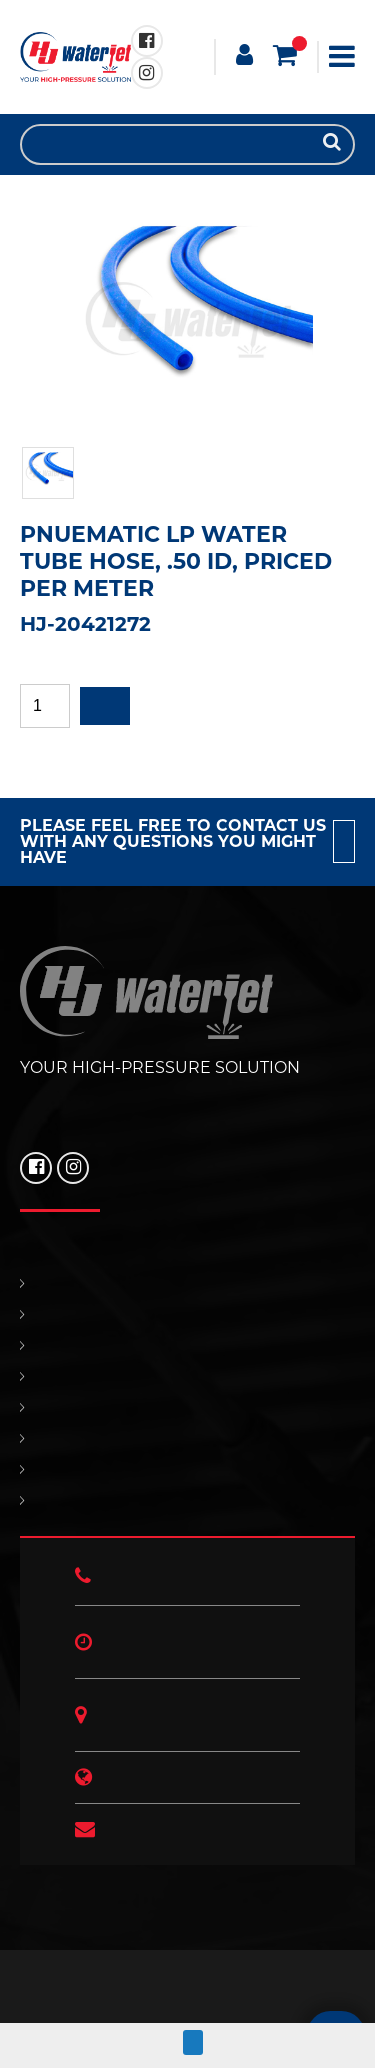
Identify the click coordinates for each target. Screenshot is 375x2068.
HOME (187, 1283)
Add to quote (105, 706)
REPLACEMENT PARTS (187, 1345)
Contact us (344, 841)
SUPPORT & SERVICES (187, 1376)
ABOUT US (187, 1500)
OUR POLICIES (187, 1438)
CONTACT (187, 1407)
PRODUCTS (187, 1314)
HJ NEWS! (187, 1469)
